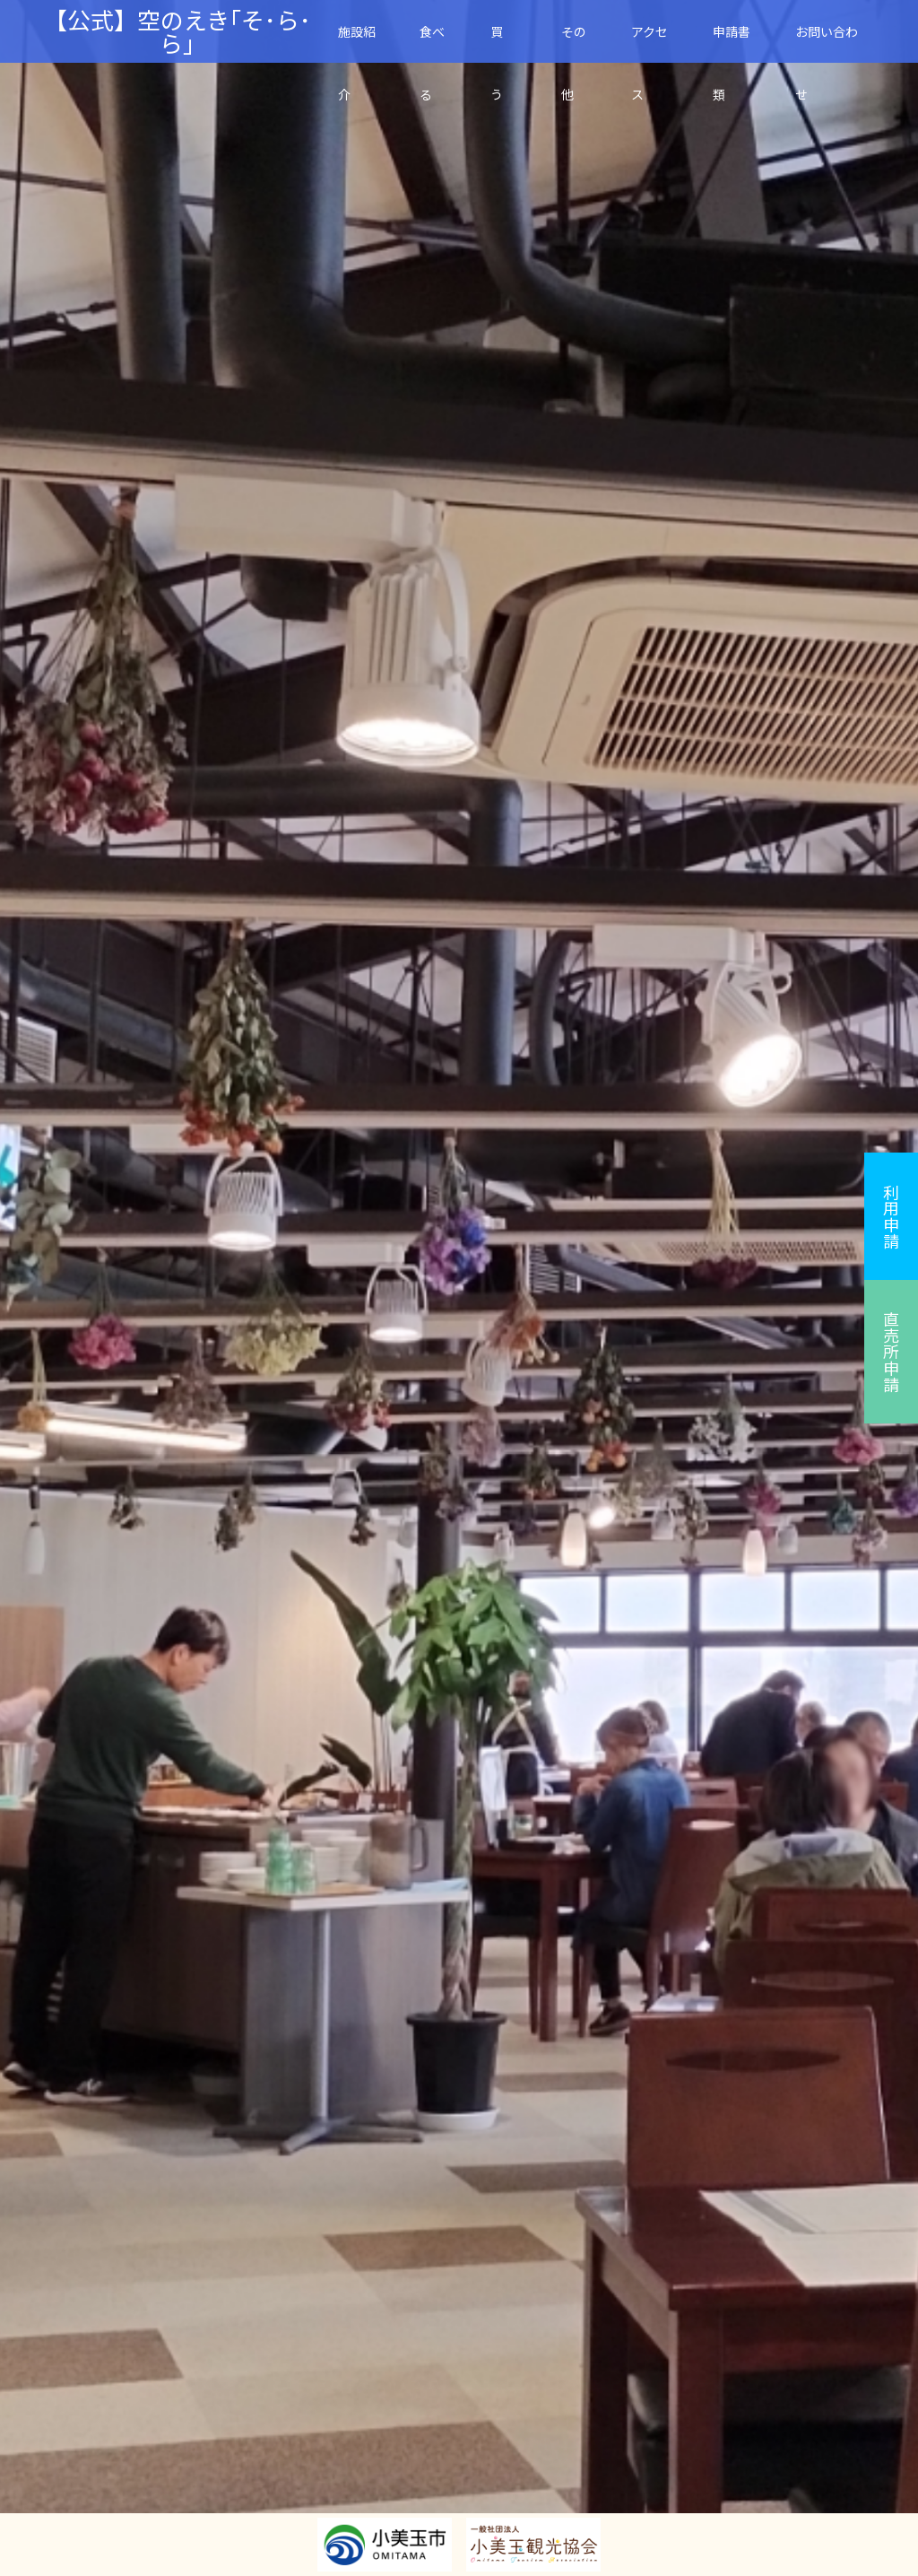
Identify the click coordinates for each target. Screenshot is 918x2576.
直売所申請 (891, 1351)
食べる (432, 42)
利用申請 (891, 1216)
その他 (573, 42)
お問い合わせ (826, 42)
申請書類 (731, 42)
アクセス (649, 42)
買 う (502, 42)
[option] (459, 1288)
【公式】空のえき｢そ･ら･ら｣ (177, 31)
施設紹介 (357, 42)
